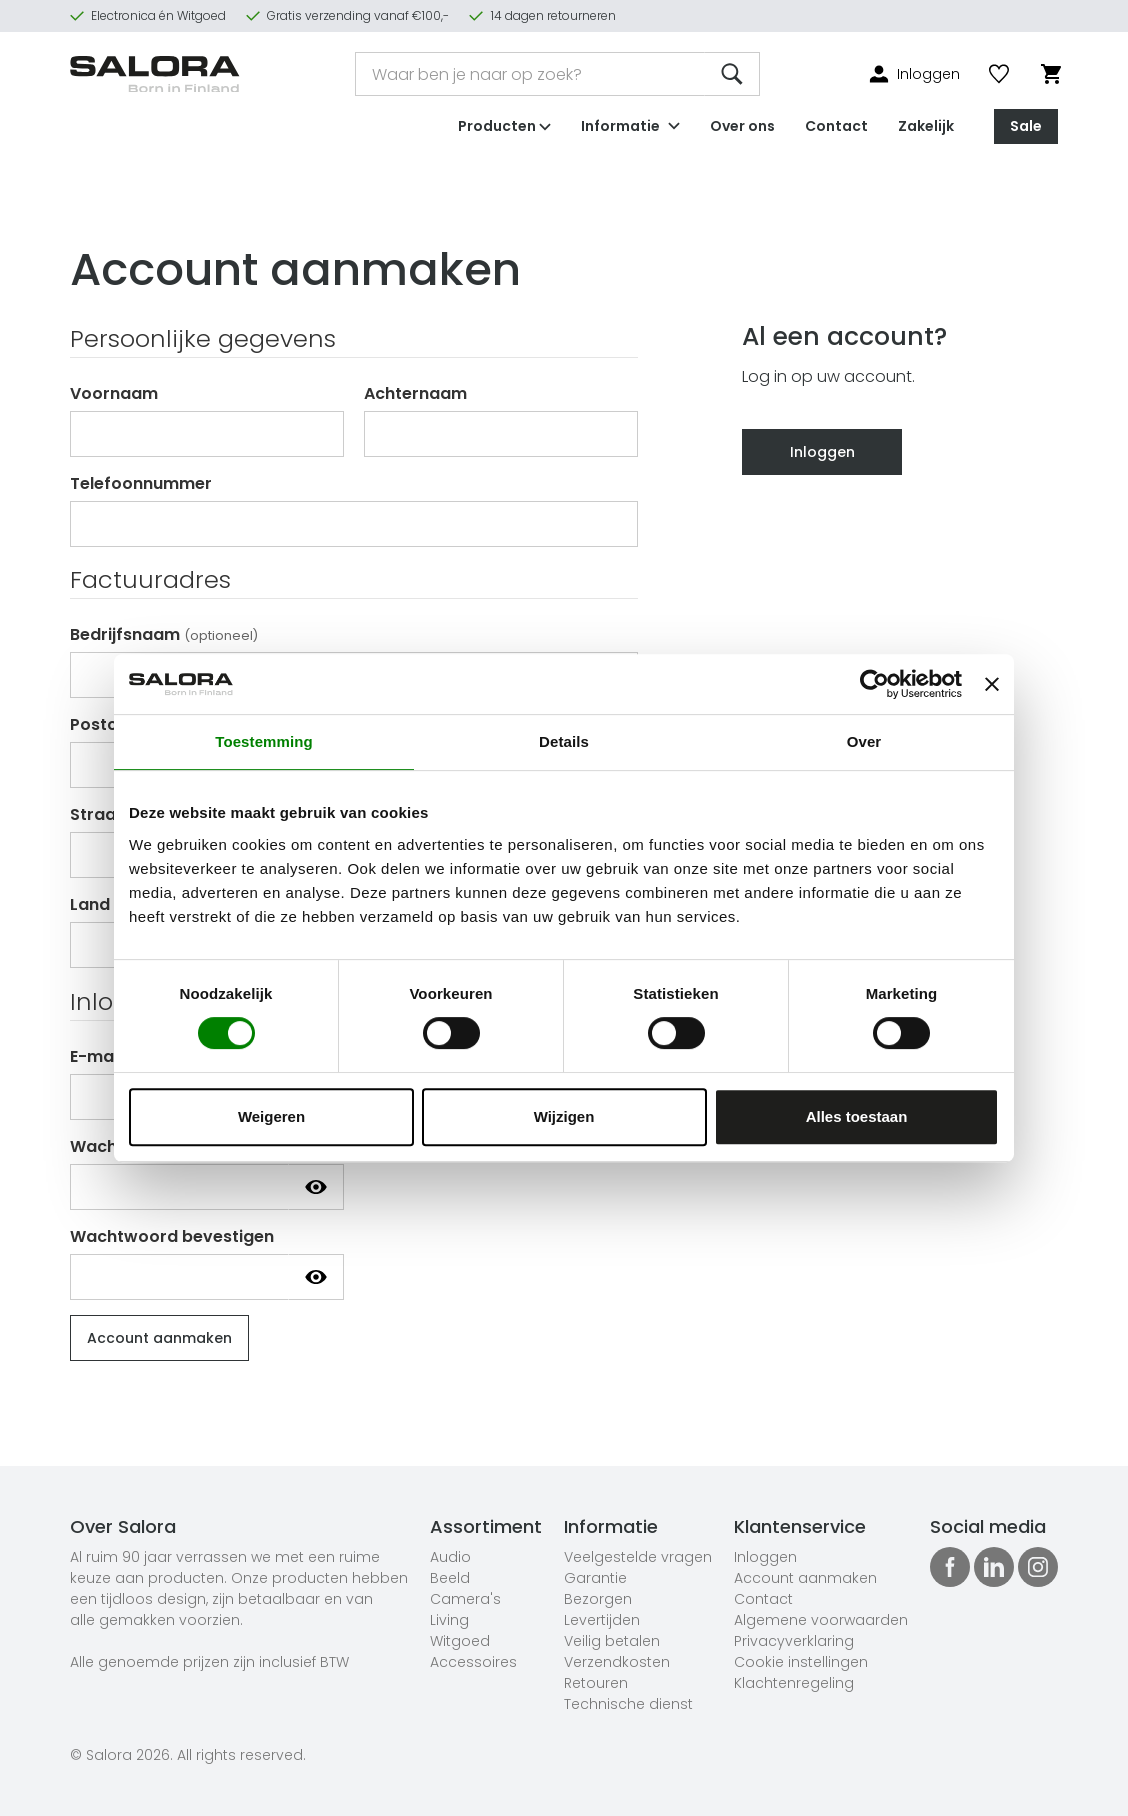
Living (449, 1620)
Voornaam (114, 393)
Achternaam (415, 393)
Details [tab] (564, 741)
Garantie (595, 1578)
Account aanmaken (805, 1578)
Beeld (450, 1578)
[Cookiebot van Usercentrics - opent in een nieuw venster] (874, 684)
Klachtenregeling (794, 1683)
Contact (836, 124)
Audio (450, 1557)
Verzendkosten (617, 1662)
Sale (1026, 124)
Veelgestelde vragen (638, 1557)
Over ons (742, 124)
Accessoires (473, 1662)
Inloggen (822, 452)
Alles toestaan (857, 1116)
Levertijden (602, 1620)
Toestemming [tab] (264, 741)
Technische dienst (628, 1704)
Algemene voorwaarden (821, 1620)
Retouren (596, 1683)
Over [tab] (864, 741)
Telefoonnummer (141, 483)
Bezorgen (598, 1599)
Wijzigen (564, 1116)
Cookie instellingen (801, 1662)
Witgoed (460, 1641)
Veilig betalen (612, 1641)
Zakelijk (926, 124)
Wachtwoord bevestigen (172, 1236)
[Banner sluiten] (992, 684)
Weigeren (271, 1116)
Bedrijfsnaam (164, 634)
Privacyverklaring (794, 1641)
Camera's (465, 1599)
